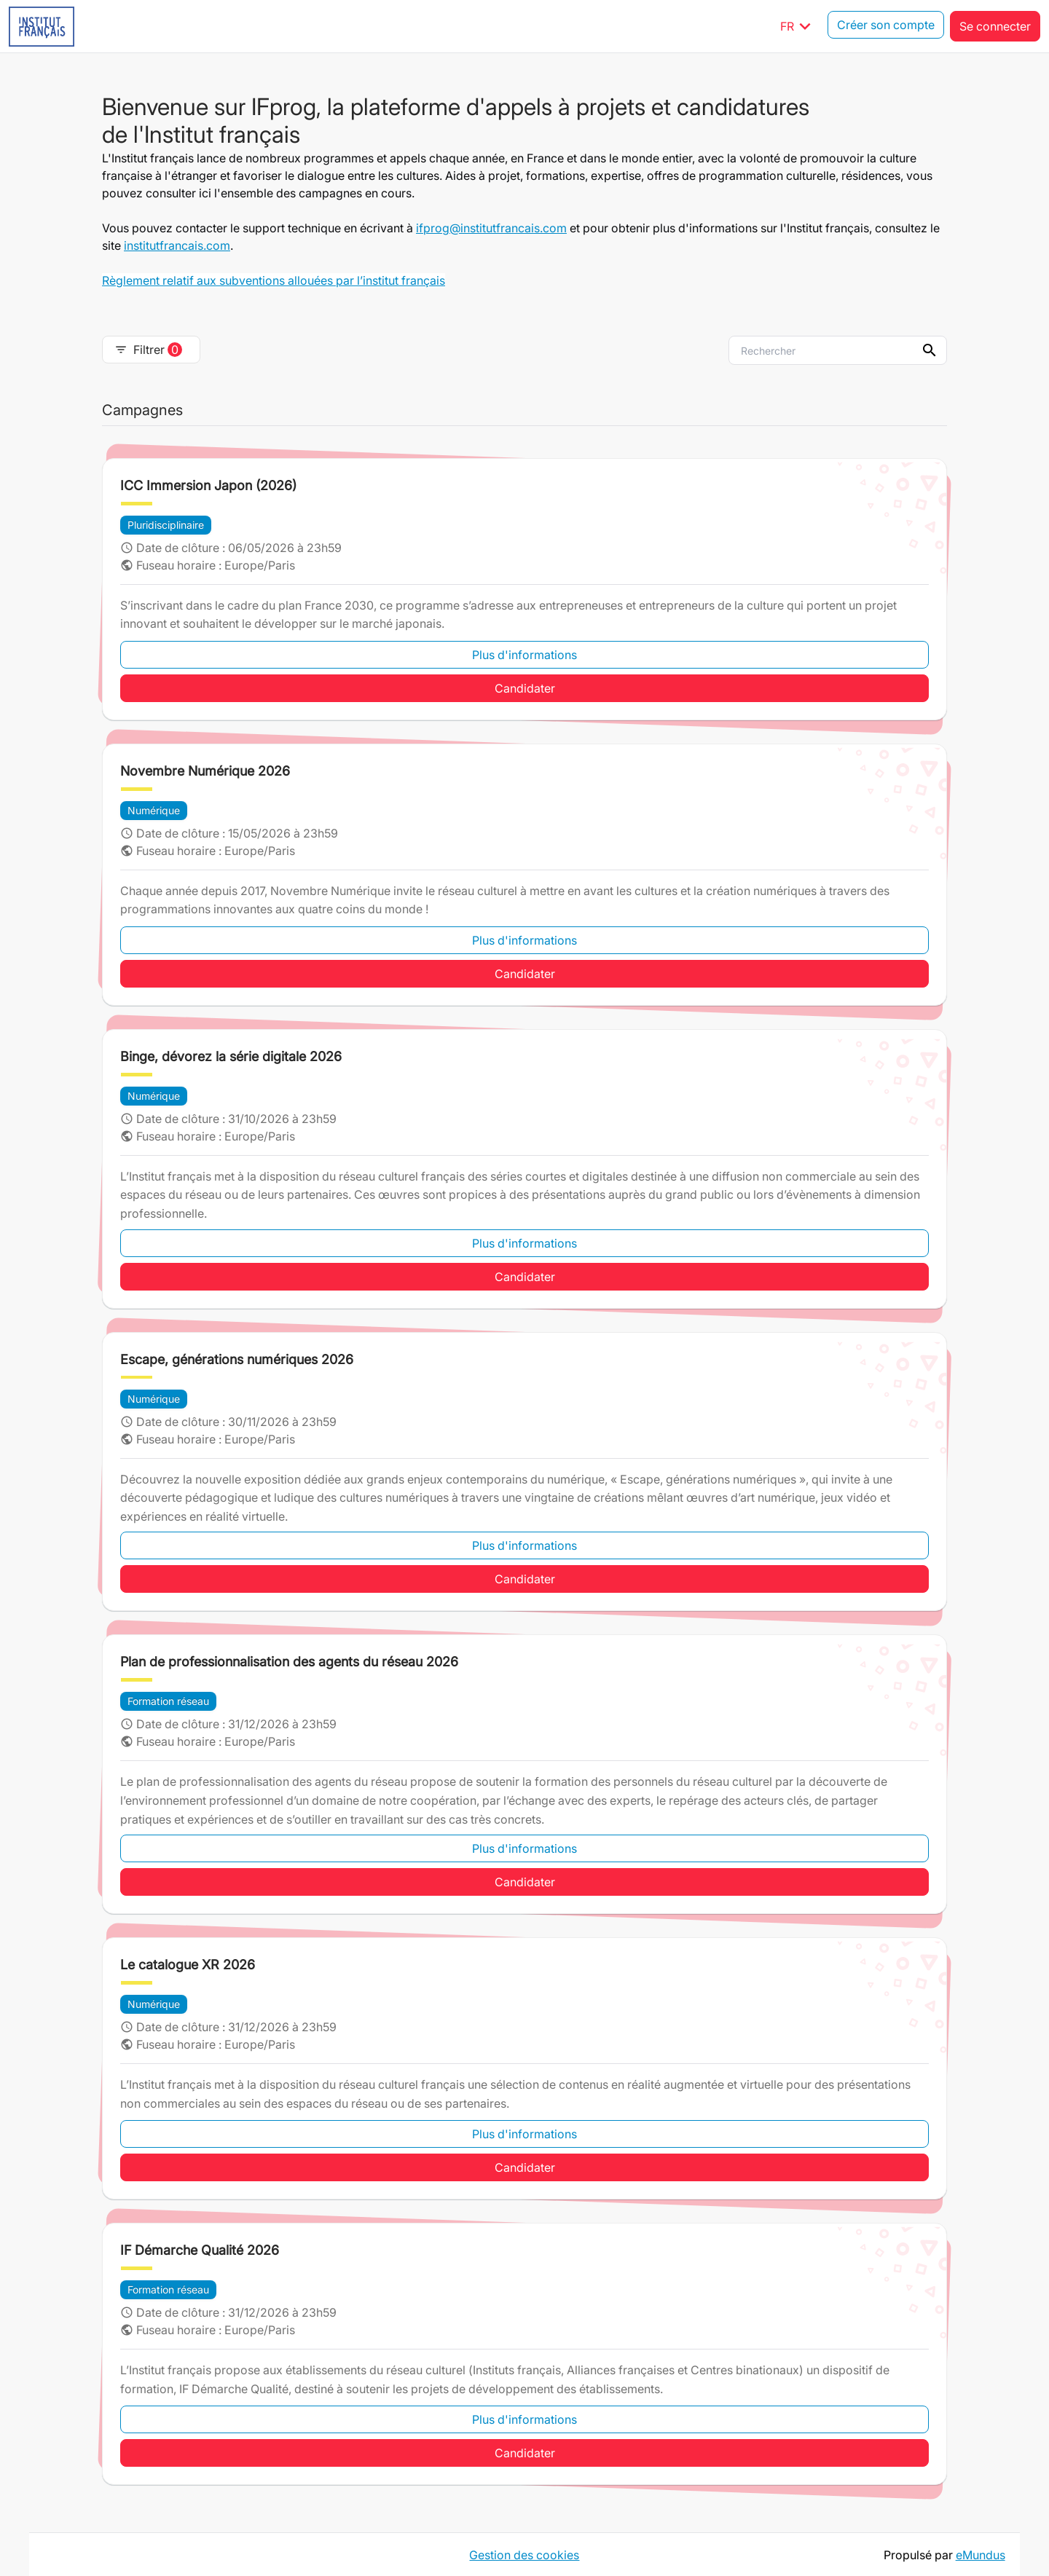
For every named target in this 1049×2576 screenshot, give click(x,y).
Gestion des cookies (525, 2554)
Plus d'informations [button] (524, 654)
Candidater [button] (525, 688)
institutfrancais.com (177, 245)
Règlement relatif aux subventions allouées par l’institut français (273, 280)
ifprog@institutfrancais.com (491, 228)
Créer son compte (886, 26)
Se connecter (995, 26)
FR (798, 26)
